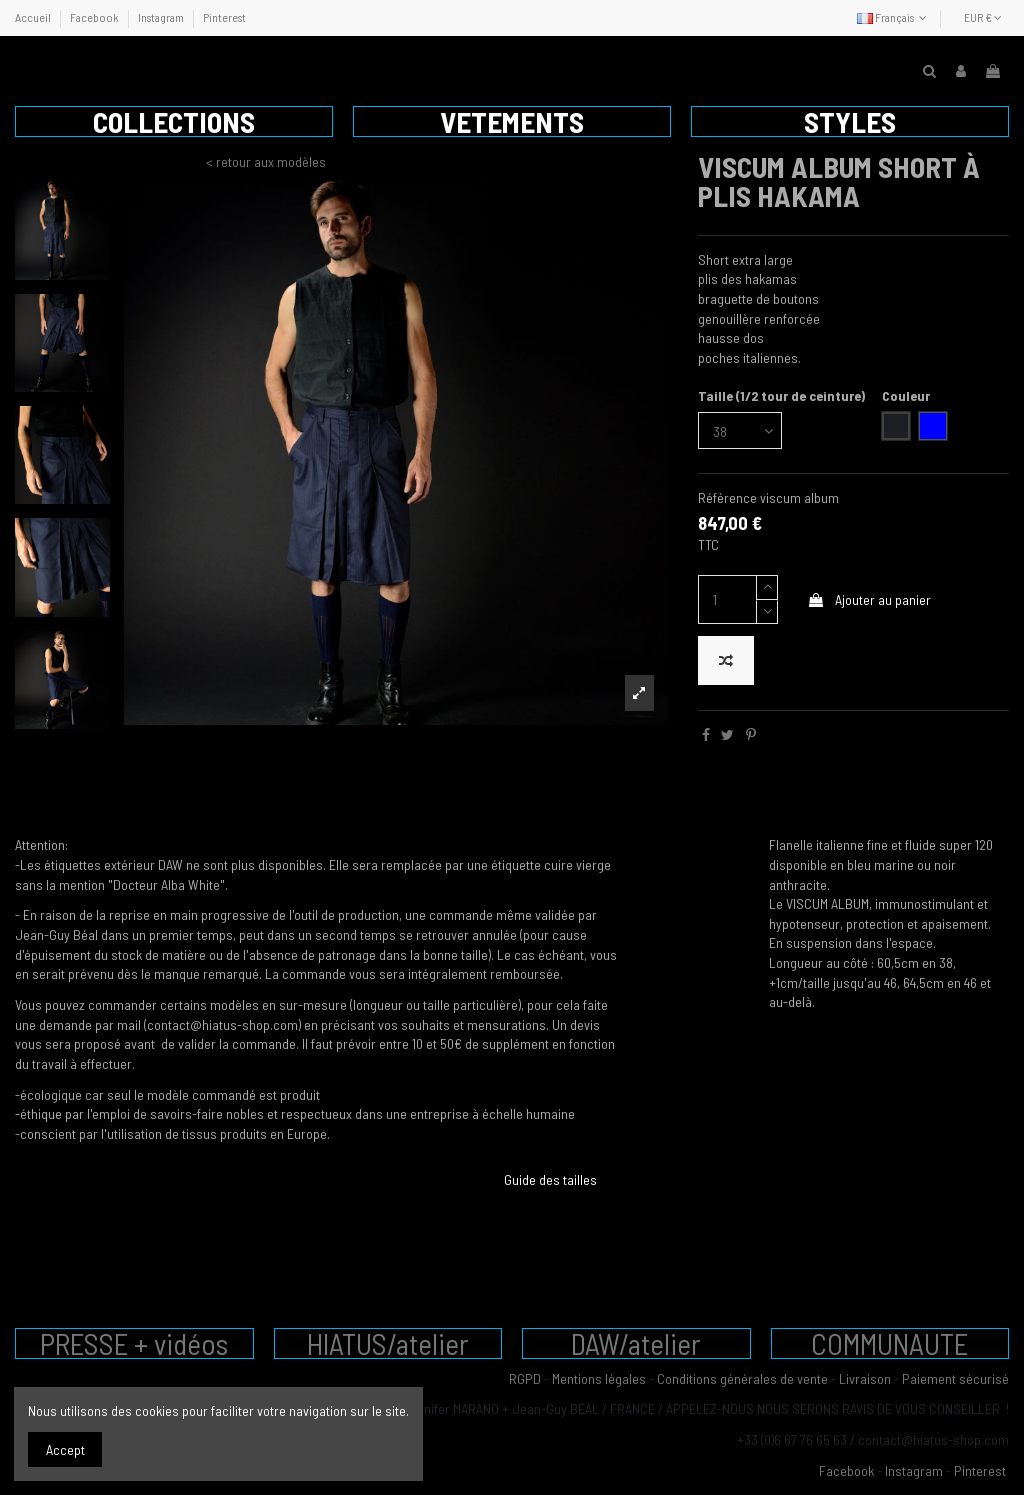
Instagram (162, 17)
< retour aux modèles (266, 161)
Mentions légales (599, 1378)
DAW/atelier (636, 1343)
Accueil (34, 17)
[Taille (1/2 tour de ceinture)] (740, 430)
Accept (65, 1449)
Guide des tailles (550, 1179)
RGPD (525, 1378)
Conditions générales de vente (742, 1378)
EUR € (983, 17)
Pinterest (224, 17)
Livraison (865, 1378)
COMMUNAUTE (889, 1343)
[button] (174, 121)
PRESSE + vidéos (134, 1343)
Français (894, 17)
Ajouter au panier (869, 599)
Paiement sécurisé (955, 1378)
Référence (727, 497)
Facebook (95, 17)
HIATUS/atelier (388, 1343)
